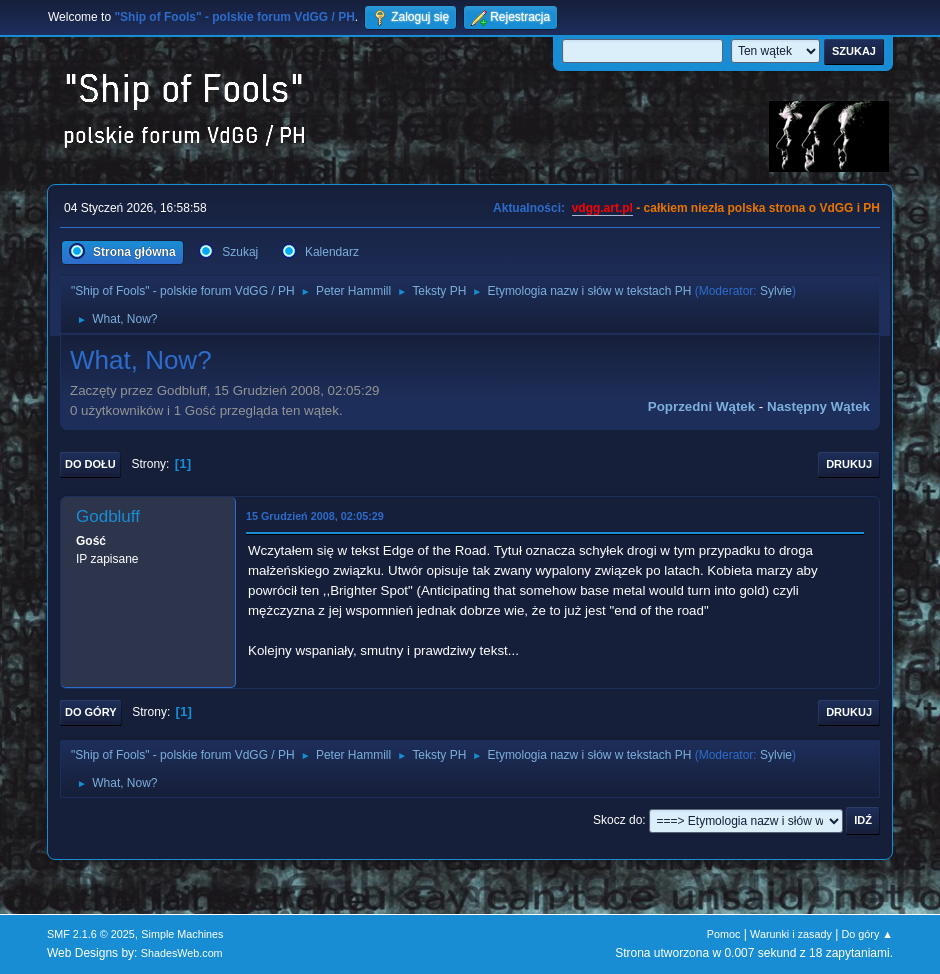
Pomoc (724, 934)
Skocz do (617, 820)
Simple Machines (182, 934)
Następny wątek (818, 406)
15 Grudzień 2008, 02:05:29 (315, 516)
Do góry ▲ (867, 934)
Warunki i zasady (791, 934)
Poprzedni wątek (701, 406)
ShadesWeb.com (182, 953)
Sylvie (776, 291)
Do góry (91, 712)
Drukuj (849, 464)
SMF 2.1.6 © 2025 (91, 934)
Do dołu (90, 464)
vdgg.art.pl (602, 208)
